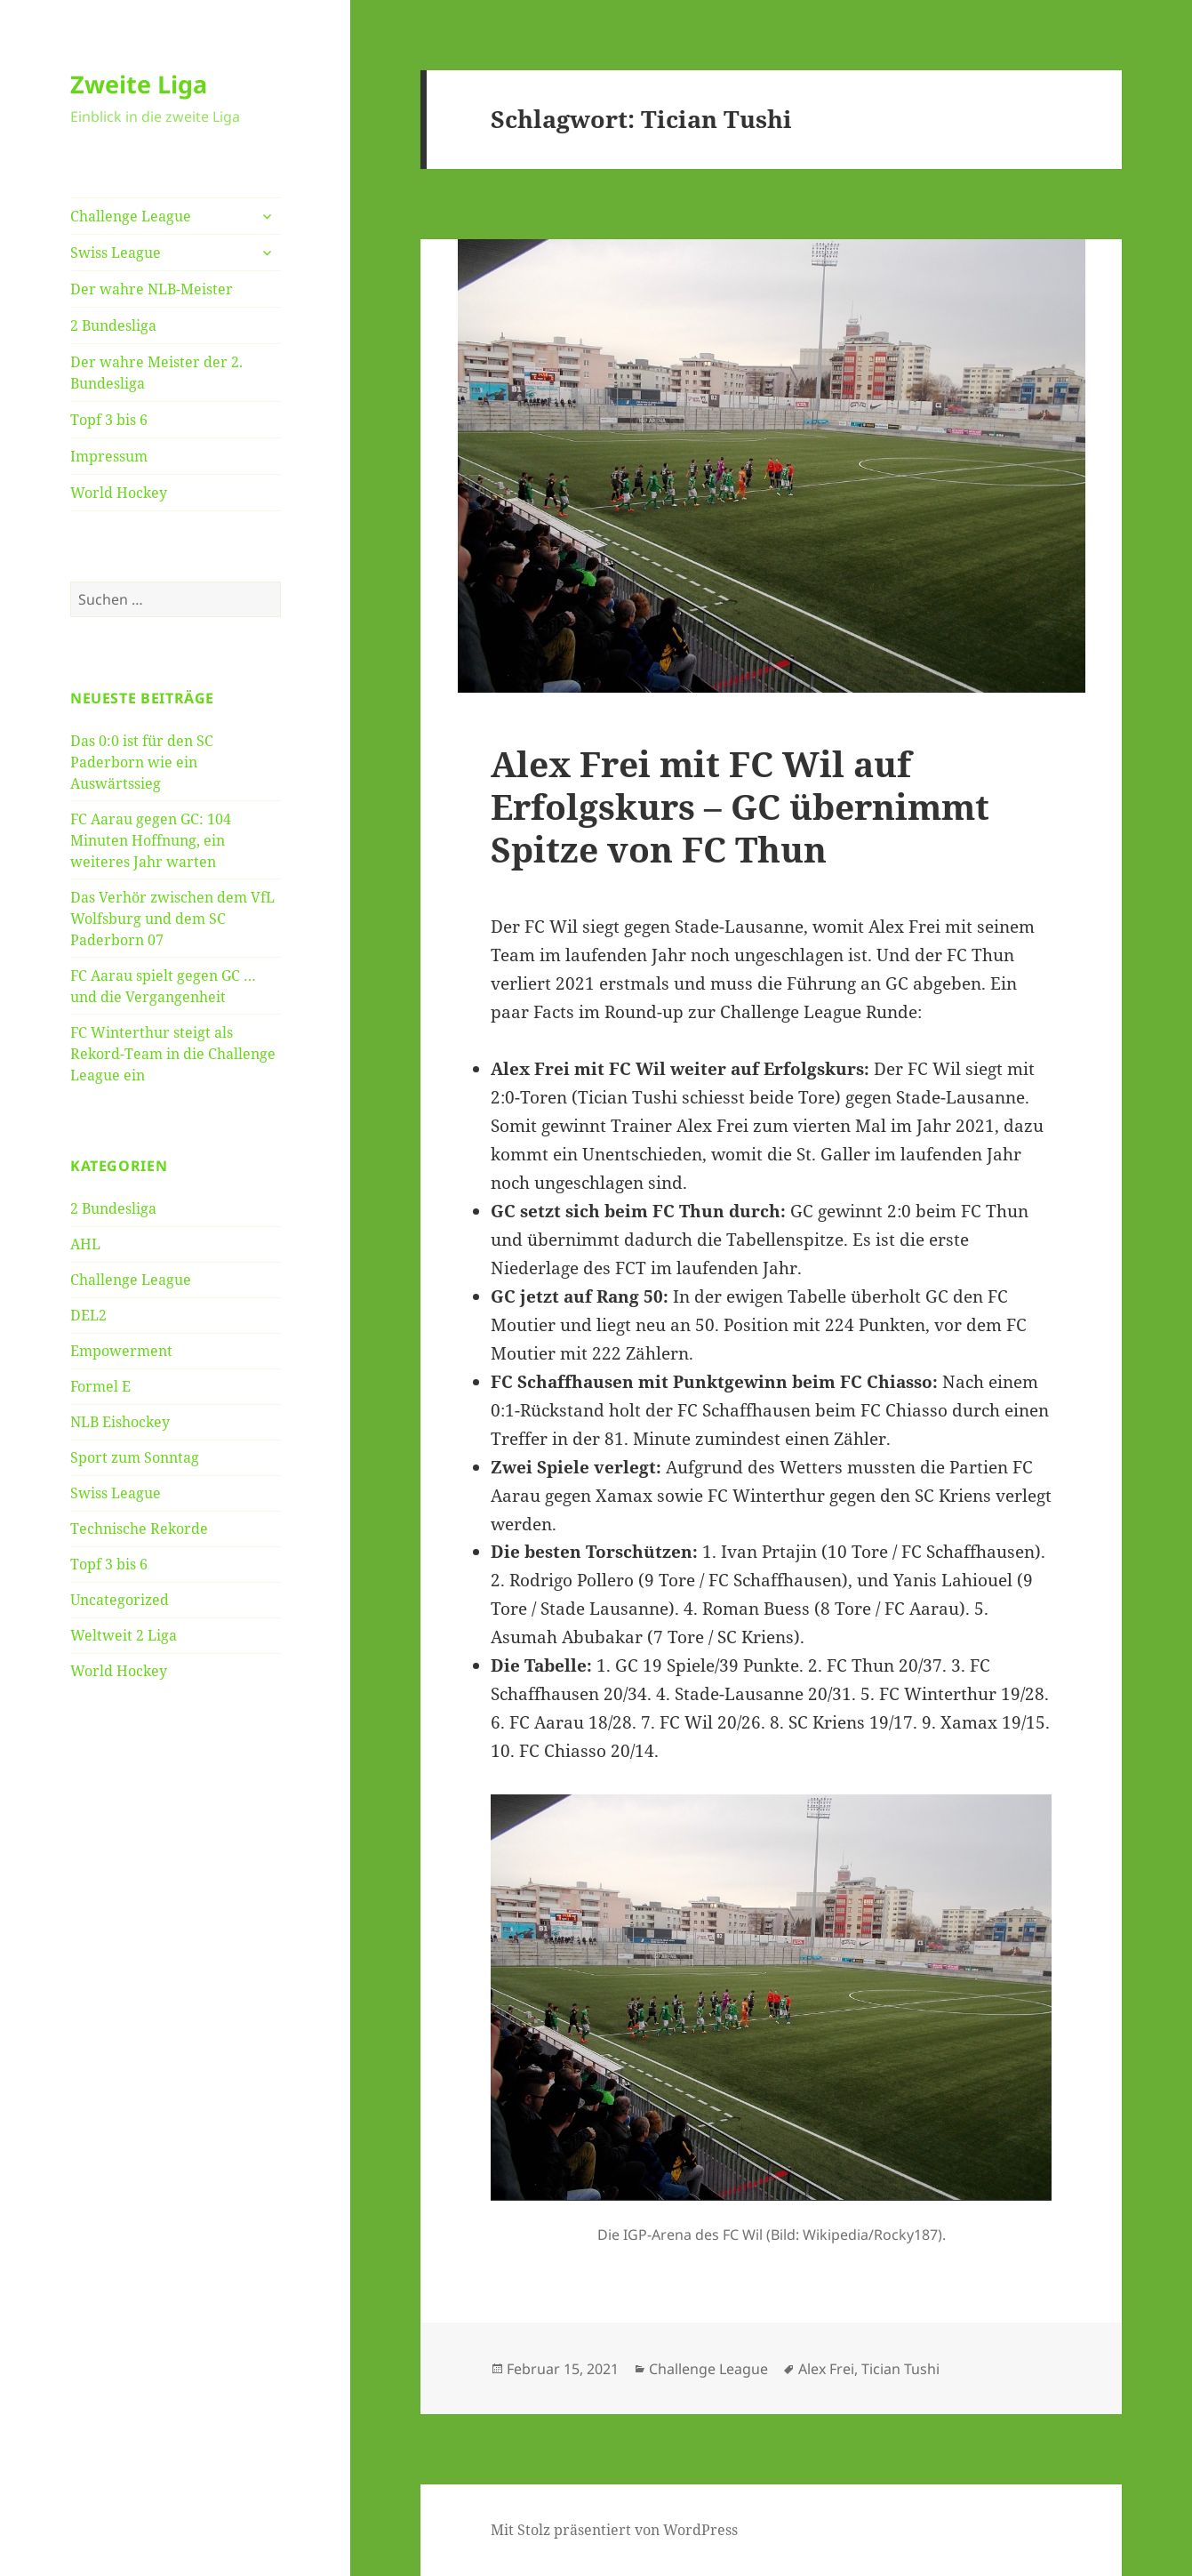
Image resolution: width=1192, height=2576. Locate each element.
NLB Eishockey (120, 1422)
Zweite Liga (138, 84)
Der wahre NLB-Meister (151, 289)
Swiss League (115, 252)
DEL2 (88, 1315)
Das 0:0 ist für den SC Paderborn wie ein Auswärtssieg (141, 762)
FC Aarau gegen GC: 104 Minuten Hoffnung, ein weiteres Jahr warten (150, 840)
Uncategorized (119, 1599)
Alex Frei (826, 2369)
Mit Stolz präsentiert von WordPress (614, 2530)
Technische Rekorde (139, 1528)
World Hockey (118, 492)
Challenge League (130, 216)
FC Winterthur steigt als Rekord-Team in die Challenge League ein (173, 1054)
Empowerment (121, 1350)
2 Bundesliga (113, 325)
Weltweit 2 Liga (123, 1635)
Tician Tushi (900, 2369)
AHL (85, 1244)
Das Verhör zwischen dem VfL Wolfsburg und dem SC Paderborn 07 (172, 918)
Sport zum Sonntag (134, 1457)
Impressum (109, 456)
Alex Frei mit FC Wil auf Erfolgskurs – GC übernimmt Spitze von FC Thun (740, 806)
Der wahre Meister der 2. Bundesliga (156, 372)
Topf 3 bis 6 (109, 419)
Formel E (100, 1386)
